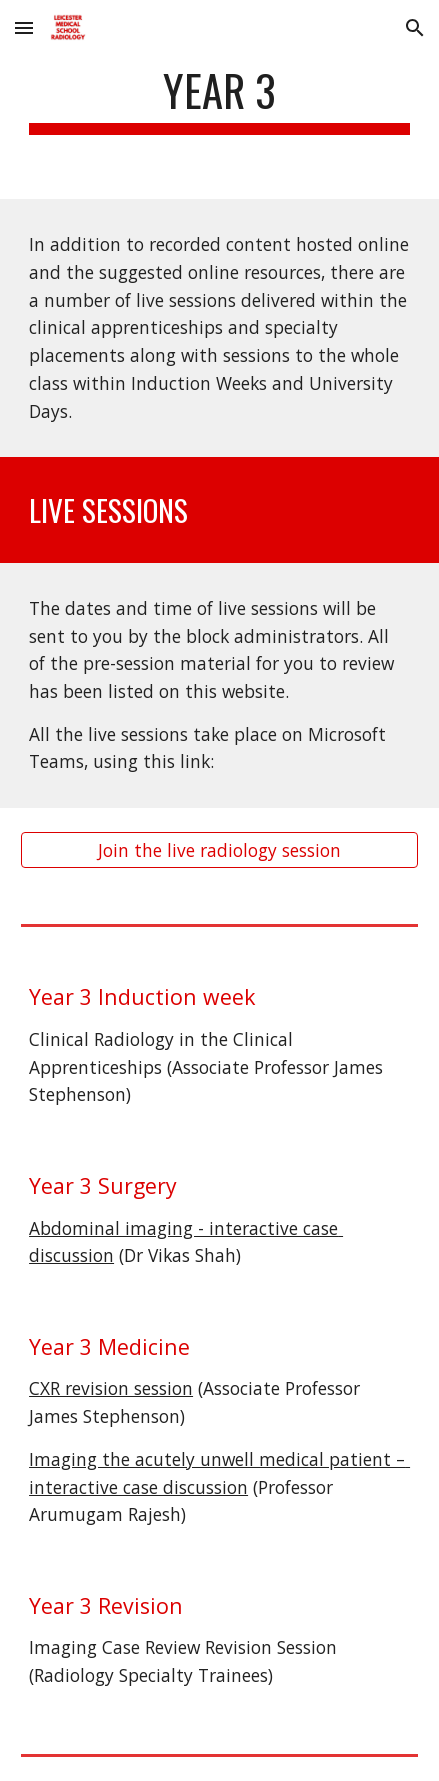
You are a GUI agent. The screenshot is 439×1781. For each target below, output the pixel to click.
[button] (24, 27)
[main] (219, 99)
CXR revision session (111, 1388)
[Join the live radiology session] (219, 850)
